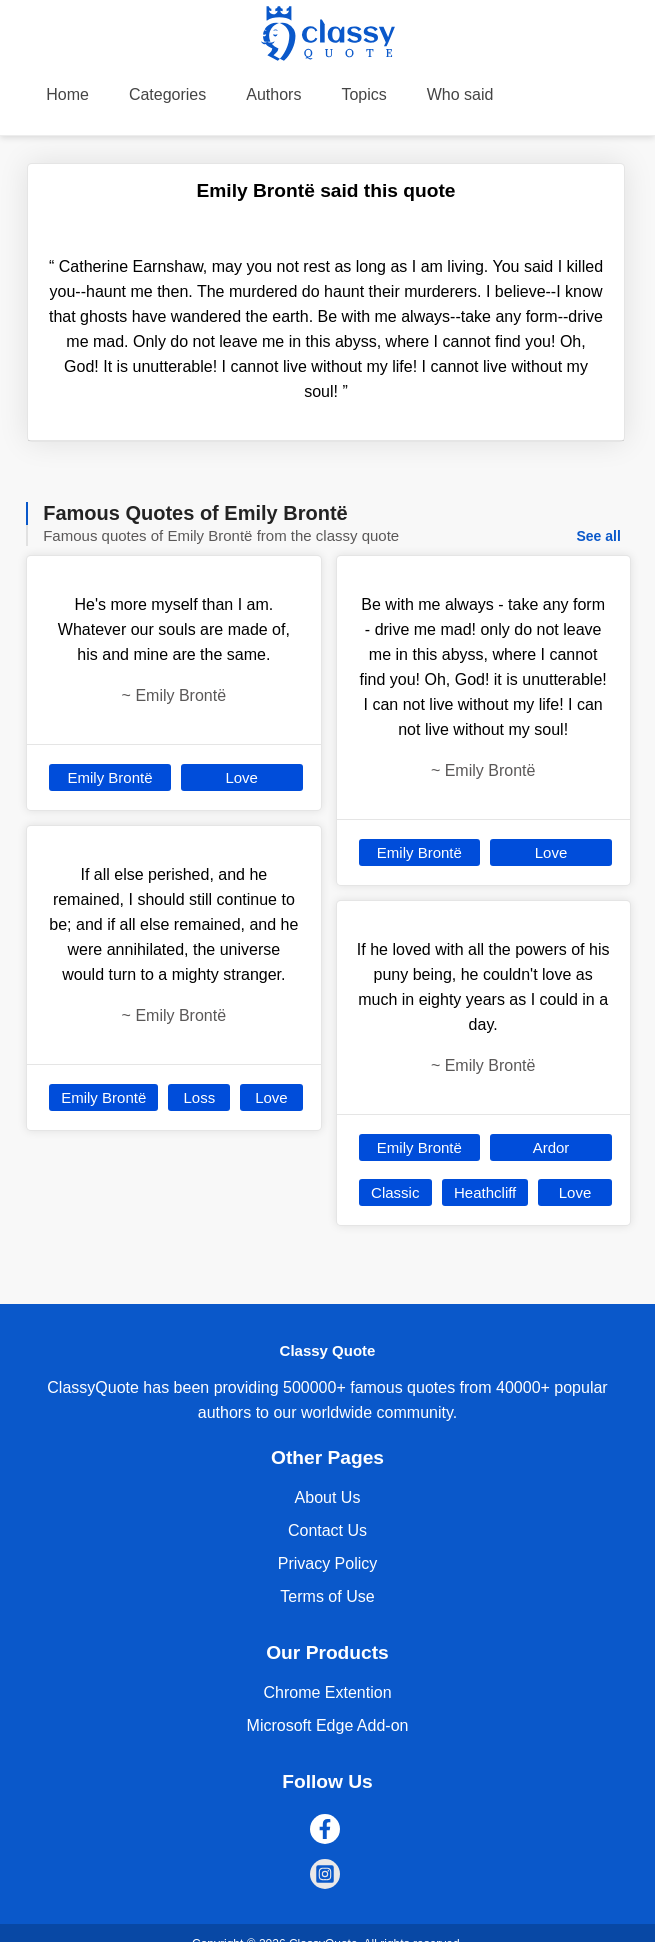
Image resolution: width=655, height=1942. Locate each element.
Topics (363, 94)
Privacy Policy (328, 1563)
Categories (167, 94)
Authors (273, 94)
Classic (395, 1192)
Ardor (551, 1147)
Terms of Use (327, 1596)
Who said (460, 94)
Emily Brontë (110, 777)
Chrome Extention (327, 1692)
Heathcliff (485, 1192)
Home (67, 94)
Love (241, 777)
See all (598, 536)
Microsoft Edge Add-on (328, 1725)
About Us (328, 1497)
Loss (199, 1097)
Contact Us (327, 1530)
